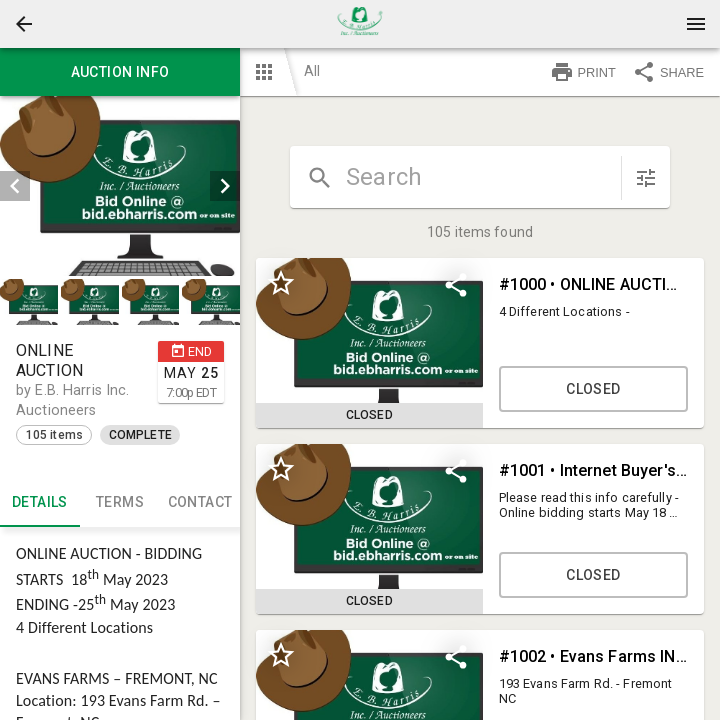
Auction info (120, 72)
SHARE (668, 72)
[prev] (15, 186)
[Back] (24, 24)
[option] (120, 186)
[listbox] (120, 186)
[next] (225, 186)
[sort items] (646, 178)
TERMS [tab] (120, 503)
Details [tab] (40, 503)
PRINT (583, 72)
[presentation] (360, 24)
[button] (24, 24)
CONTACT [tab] (200, 503)
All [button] (312, 71)
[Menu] (696, 24)
